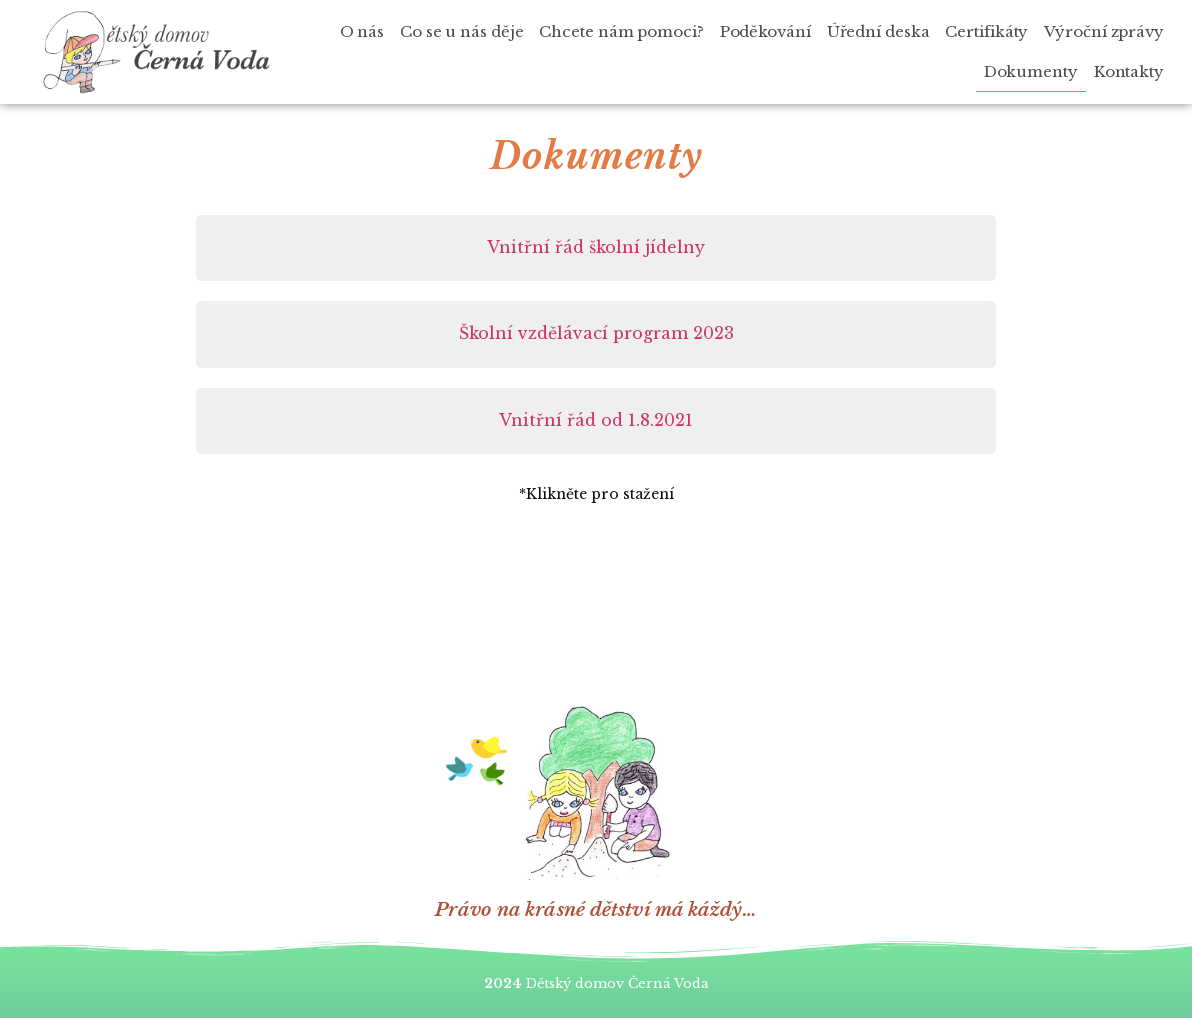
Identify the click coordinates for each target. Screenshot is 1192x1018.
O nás (362, 31)
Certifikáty (986, 31)
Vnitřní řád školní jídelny (596, 247)
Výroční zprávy (1104, 31)
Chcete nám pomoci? (621, 31)
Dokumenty (1031, 71)
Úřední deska (878, 31)
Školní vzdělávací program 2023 (596, 333)
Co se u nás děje (461, 31)
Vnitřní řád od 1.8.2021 (596, 420)
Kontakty (1129, 71)
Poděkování (765, 31)
